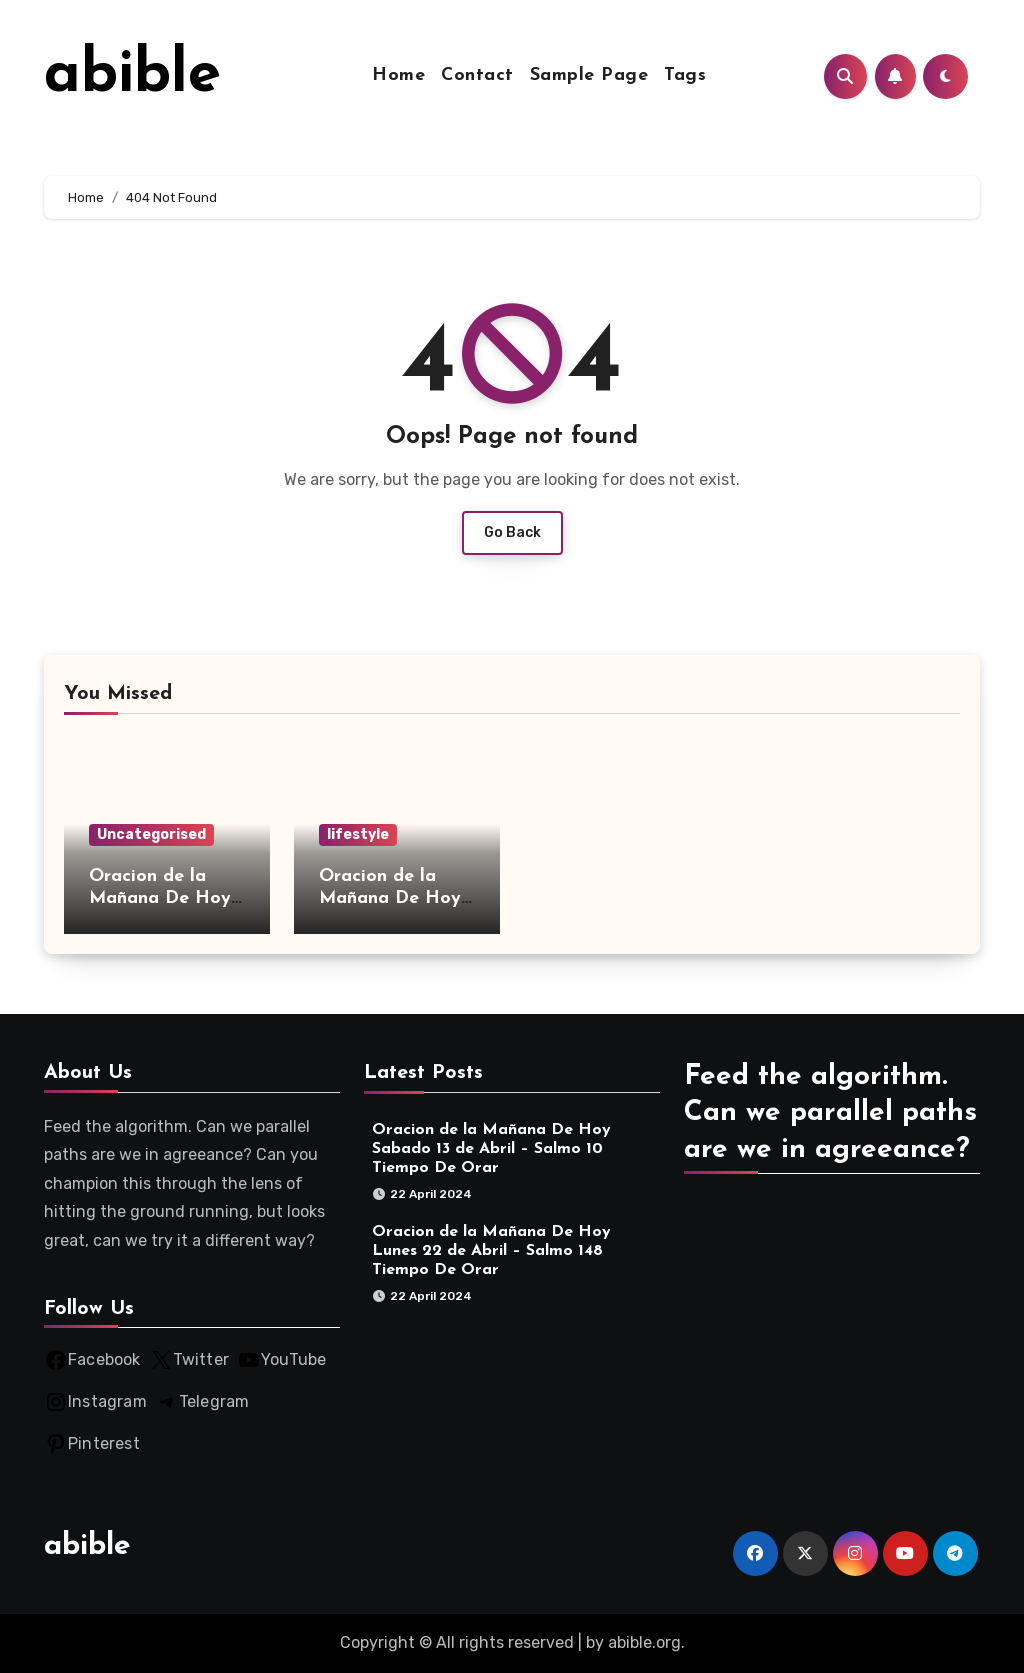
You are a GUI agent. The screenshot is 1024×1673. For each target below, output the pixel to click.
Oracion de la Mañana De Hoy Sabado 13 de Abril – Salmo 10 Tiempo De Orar (491, 1149)
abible (132, 76)
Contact (477, 75)
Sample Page (589, 75)
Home (398, 75)
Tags (685, 75)
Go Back (512, 532)
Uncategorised (151, 834)
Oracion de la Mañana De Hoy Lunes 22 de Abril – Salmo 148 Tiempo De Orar (491, 1251)
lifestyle (358, 834)
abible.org (644, 1642)
